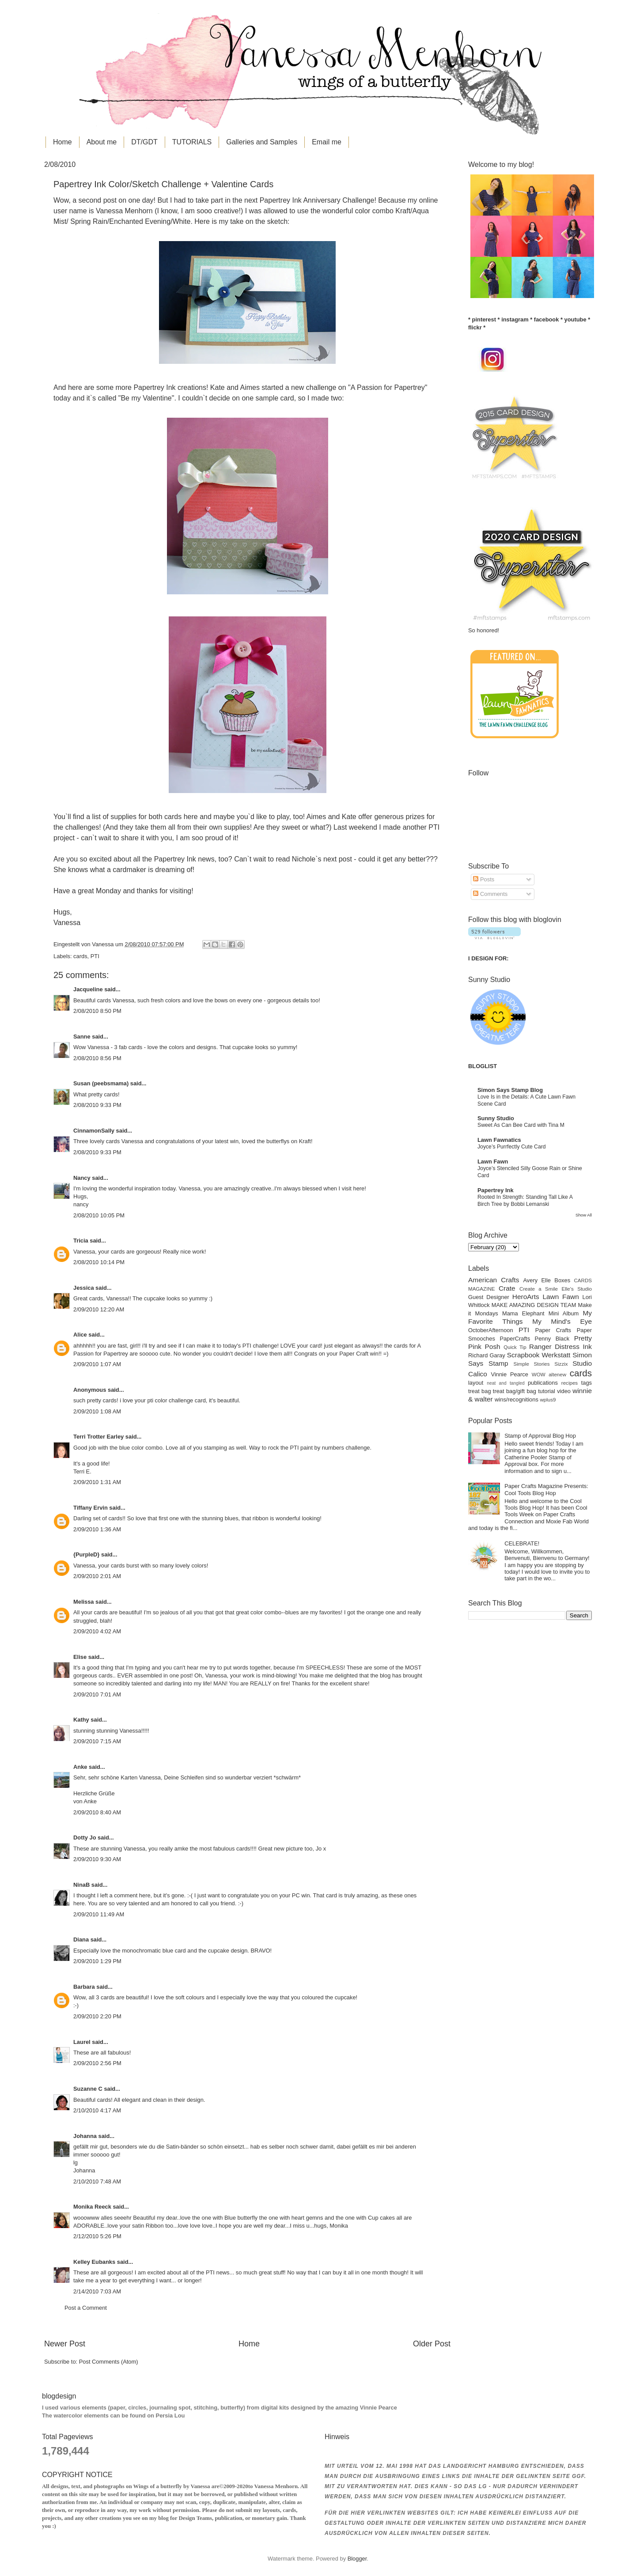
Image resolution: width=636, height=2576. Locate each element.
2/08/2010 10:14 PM (99, 1262)
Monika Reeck (92, 2206)
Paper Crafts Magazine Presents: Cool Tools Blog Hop (546, 1489)
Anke (80, 1767)
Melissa (83, 1601)
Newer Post (64, 2343)
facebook (546, 319)
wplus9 (548, 1399)
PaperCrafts (515, 1338)
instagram (515, 319)
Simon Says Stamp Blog (510, 1090)
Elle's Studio (576, 1289)
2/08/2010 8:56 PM (97, 1058)
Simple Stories (531, 1364)
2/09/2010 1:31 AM (97, 1482)
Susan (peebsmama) (101, 1083)
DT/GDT (144, 142)
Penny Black (552, 1338)
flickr (475, 327)
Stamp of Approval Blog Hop (540, 1435)
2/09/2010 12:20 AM (98, 1309)
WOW (538, 1374)
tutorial (546, 1391)
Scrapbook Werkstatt (539, 1355)
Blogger (357, 2558)
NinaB (81, 1884)
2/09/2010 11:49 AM (98, 1914)
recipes (569, 1383)
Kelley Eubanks (94, 2262)
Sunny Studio (495, 1118)
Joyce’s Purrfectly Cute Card (511, 1147)
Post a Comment (85, 2307)
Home (62, 142)
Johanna (85, 2136)
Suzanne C (87, 2088)
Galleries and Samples (261, 142)
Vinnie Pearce (509, 1374)
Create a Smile (538, 1289)
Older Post (431, 2343)
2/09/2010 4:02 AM (97, 1631)
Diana (81, 1939)
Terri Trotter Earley (98, 1436)
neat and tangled (505, 1383)
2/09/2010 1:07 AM (97, 1364)
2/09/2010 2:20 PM (97, 2016)
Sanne (82, 1036)
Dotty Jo (84, 1837)
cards (80, 956)
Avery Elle (537, 1280)
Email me (326, 142)
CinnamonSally (93, 1130)
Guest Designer (488, 1297)
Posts (483, 879)
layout (475, 1382)
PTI (95, 956)
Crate (507, 1288)
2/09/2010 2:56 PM (97, 2063)
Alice (80, 1334)
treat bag (479, 1391)
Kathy (81, 1719)
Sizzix (561, 1364)
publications (543, 1382)
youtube (575, 319)
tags (586, 1382)
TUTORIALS (192, 142)
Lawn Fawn (492, 1161)
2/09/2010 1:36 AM (97, 1529)
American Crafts (493, 1280)
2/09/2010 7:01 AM (97, 1694)
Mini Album (564, 1313)
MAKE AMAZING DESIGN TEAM (534, 1305)
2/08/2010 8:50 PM (97, 1011)
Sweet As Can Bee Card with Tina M (520, 1125)
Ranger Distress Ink (560, 1346)
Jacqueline (88, 989)
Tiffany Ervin (90, 1507)
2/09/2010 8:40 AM (97, 1812)
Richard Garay (486, 1355)
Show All (583, 1214)
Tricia (80, 1240)
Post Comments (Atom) (108, 2361)
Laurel (82, 2042)
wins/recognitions (516, 1399)
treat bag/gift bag (514, 1391)
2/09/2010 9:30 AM (97, 1859)
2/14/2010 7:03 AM (97, 2291)
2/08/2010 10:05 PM (99, 1215)
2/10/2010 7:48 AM (97, 2181)
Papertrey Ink (495, 1190)
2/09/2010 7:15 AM (97, 1741)
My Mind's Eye (562, 1321)
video (564, 1391)
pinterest (484, 319)
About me (102, 142)
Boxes (562, 1280)
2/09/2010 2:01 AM (97, 1576)
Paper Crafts (553, 1330)
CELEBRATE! (521, 1543)
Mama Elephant (523, 1313)
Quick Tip (515, 1347)
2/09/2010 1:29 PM (97, 1961)
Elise (80, 1657)
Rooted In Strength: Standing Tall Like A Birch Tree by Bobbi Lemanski (524, 1200)
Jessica (83, 1287)
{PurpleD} (86, 1554)
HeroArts (525, 1296)
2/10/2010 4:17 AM (97, 2110)
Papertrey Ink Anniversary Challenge (317, 200)
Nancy (82, 1178)
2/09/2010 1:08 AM (97, 1411)
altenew (557, 1374)
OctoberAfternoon (490, 1330)
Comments (490, 894)
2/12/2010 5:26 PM (97, 2236)
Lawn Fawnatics (499, 1140)
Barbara (84, 1986)
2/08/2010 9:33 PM (97, 1105)
